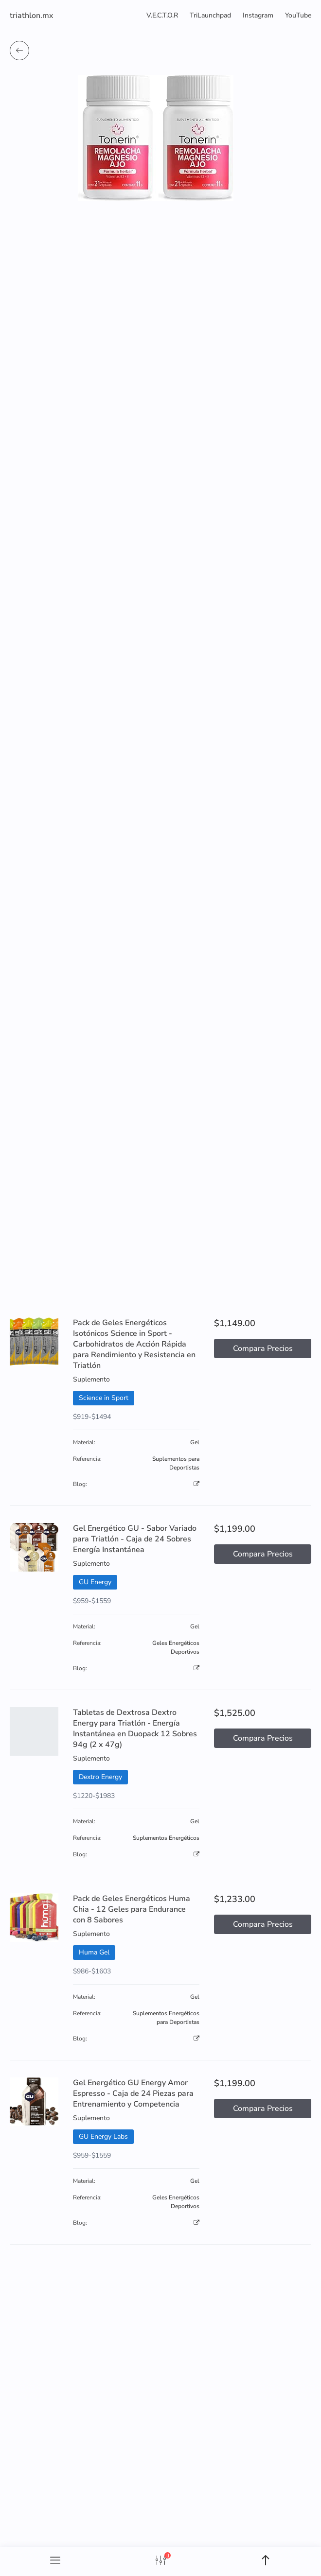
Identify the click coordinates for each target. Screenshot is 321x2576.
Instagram (258, 15)
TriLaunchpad (210, 15)
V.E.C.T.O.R (162, 15)
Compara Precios (263, 1348)
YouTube (298, 15)
